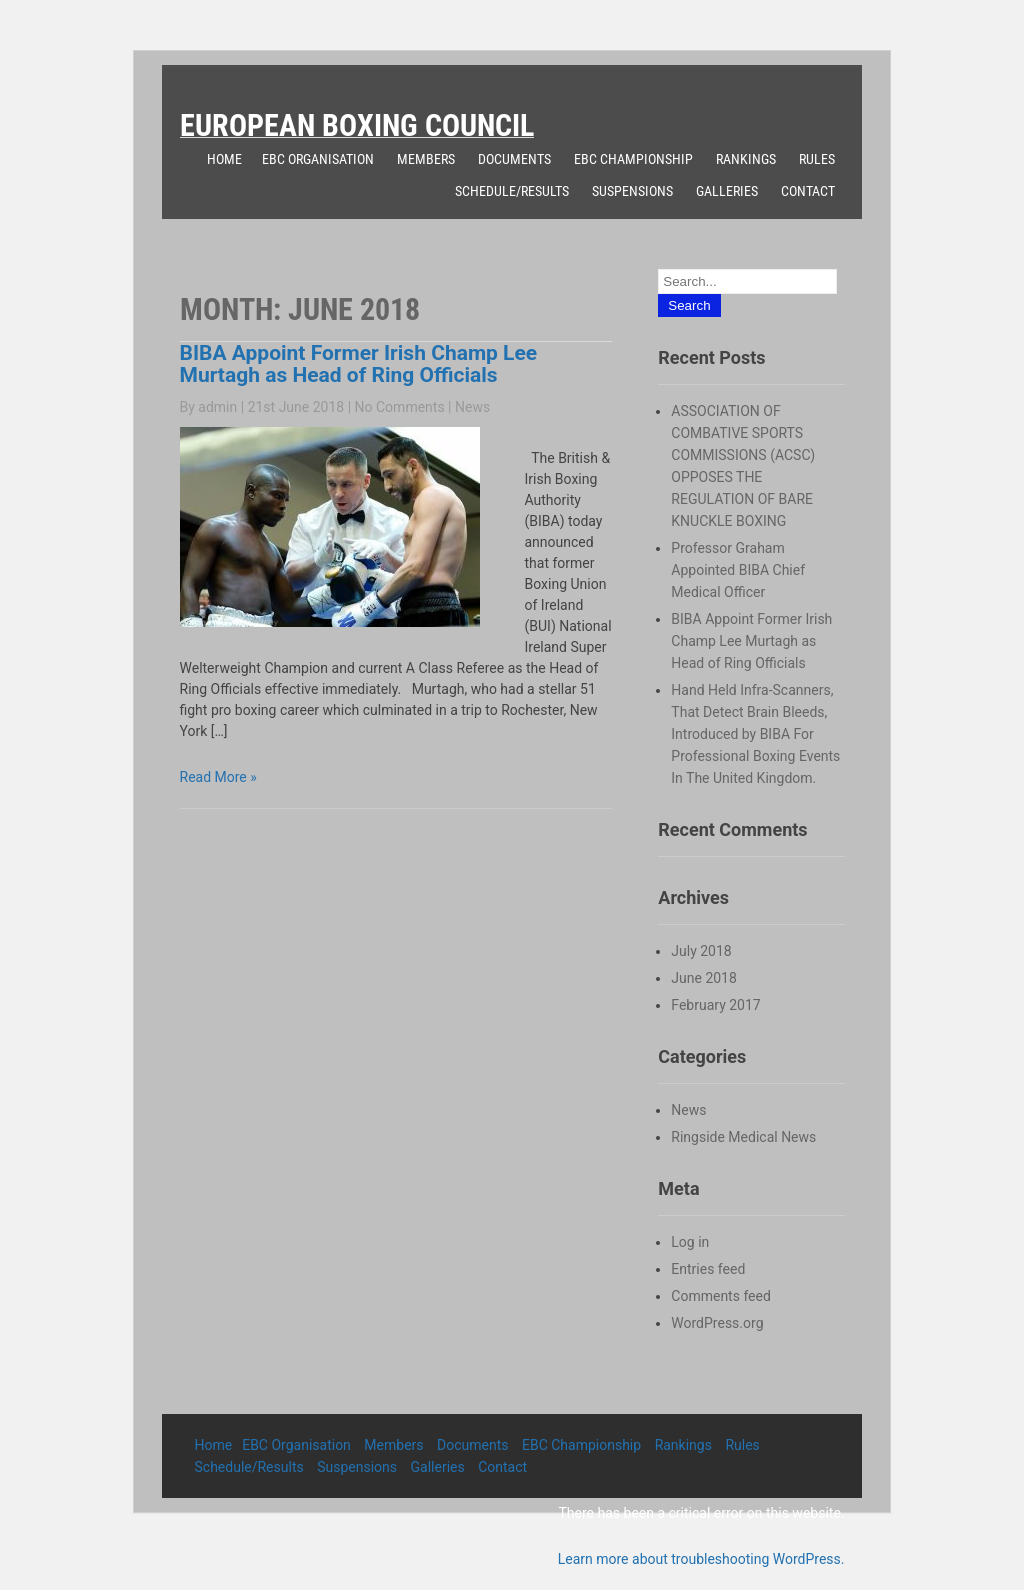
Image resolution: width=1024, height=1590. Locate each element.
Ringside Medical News (743, 1137)
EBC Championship (633, 159)
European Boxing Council (357, 125)
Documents (514, 159)
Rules (817, 159)
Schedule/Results (512, 191)
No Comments (400, 407)
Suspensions (632, 191)
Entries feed (708, 1269)
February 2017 (715, 1005)
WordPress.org (717, 1323)
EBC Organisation (318, 159)
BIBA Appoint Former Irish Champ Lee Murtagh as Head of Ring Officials (359, 364)
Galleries (727, 191)
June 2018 (704, 978)
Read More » (218, 777)
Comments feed (721, 1296)
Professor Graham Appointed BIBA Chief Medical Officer (738, 570)
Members (426, 159)
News (472, 407)
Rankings (746, 159)
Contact (808, 191)
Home (224, 159)
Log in (690, 1242)
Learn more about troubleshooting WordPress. (701, 1559)
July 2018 (701, 951)
